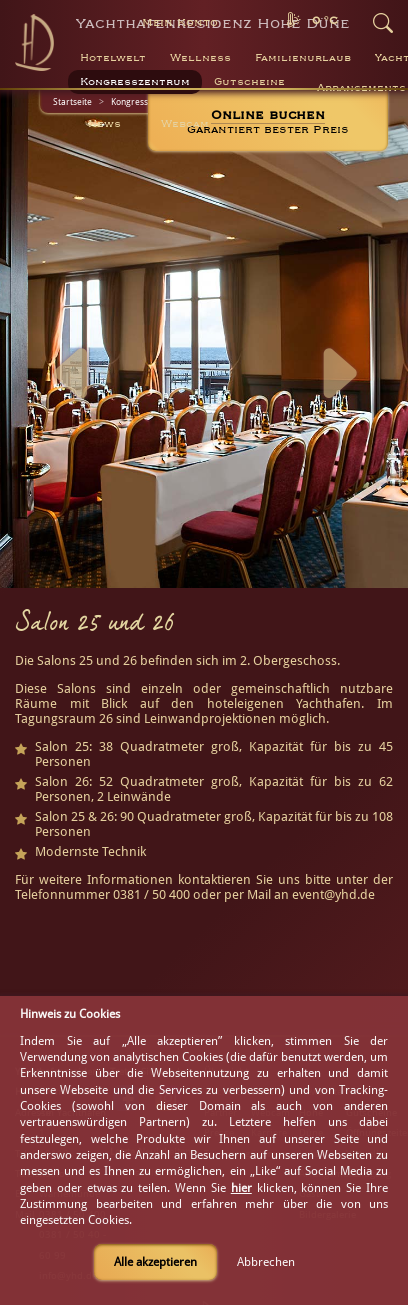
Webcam (185, 124)
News (104, 124)
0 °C (325, 20)
